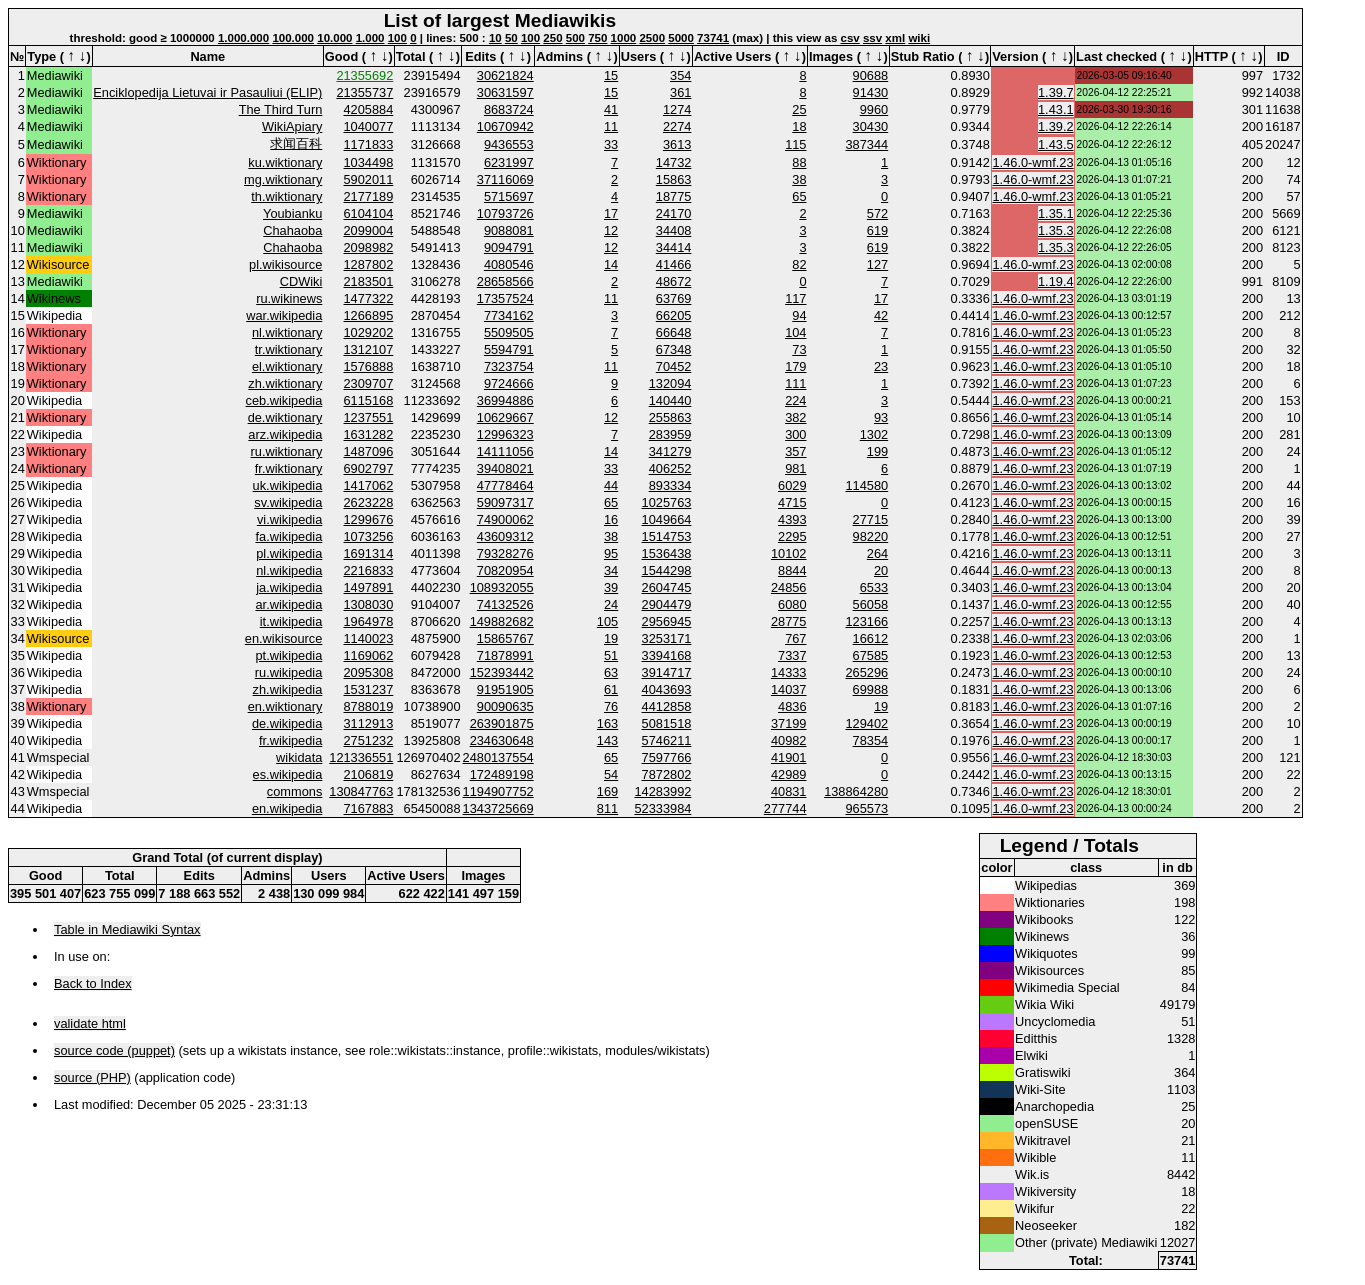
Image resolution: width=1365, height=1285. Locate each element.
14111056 (505, 451)
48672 (674, 281)
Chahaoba (292, 230)
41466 (674, 264)
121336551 (361, 757)
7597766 (667, 757)
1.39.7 (1056, 92)
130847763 (361, 791)
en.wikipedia (287, 808)
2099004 (369, 230)
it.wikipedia (291, 621)
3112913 (369, 723)
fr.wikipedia (290, 740)
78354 (871, 740)
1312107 (369, 349)
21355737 (364, 92)
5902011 (369, 179)
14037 (789, 689)
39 (611, 587)
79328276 (505, 553)
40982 (789, 740)
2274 (677, 126)
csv (850, 38)
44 (611, 485)
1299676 (369, 519)
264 (877, 553)
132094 (670, 383)
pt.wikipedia (288, 655)
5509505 (509, 332)
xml (895, 38)
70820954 (505, 570)
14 (611, 264)
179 (795, 366)
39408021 (505, 468)
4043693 (667, 689)
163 (607, 723)
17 (611, 213)
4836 (792, 706)
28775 (789, 621)
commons (294, 791)
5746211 (667, 740)
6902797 (369, 468)
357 (795, 451)
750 (597, 38)
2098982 (369, 247)
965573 (866, 808)
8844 (792, 570)
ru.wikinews (289, 298)
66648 (674, 332)
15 (611, 75)
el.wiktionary (287, 366)
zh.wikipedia (288, 689)
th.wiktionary (286, 196)
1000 (624, 38)
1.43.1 (1056, 109)
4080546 (509, 264)
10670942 (505, 126)
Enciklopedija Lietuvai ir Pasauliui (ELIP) (207, 92)
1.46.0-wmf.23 (1032, 162)
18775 (674, 196)
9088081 (509, 230)
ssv (872, 38)
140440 (670, 400)
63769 (674, 298)
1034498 (369, 162)
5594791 (509, 349)
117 (795, 298)
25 (799, 109)
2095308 (369, 672)
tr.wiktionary (289, 349)
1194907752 (498, 791)
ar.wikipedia (288, 604)
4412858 (667, 706)
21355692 (364, 75)
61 (611, 689)
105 (607, 621)
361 (680, 92)
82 (799, 264)
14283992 (662, 791)
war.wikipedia (284, 315)
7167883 (369, 808)
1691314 (369, 553)
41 (611, 109)
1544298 (667, 570)
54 (611, 774)
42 (881, 315)
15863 (674, 179)
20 (881, 570)
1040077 (369, 126)
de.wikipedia (287, 723)
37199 (789, 723)
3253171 (667, 638)
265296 (866, 672)
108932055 (502, 587)
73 (799, 349)
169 (607, 791)
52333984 (662, 808)
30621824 (505, 75)
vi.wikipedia (289, 519)
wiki (919, 38)
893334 (670, 485)
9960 (874, 109)
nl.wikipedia (289, 570)
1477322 (369, 298)
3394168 (667, 655)
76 (611, 706)
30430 (871, 126)
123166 (866, 621)
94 (799, 315)
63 (611, 672)
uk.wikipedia (288, 485)
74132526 (505, 604)
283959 (670, 434)
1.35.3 (1056, 230)
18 (799, 126)
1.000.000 (243, 38)
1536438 (667, 553)
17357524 (505, 298)
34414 (674, 247)
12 (611, 230)
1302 (874, 434)
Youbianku (292, 213)
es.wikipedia (288, 774)
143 (607, 740)
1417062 (369, 485)
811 (607, 808)
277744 (785, 808)
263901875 (502, 723)
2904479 (667, 604)
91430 (871, 92)
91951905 (505, 689)
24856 (789, 587)
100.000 (293, 38)
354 (680, 75)
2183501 (369, 281)
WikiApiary (292, 126)
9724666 (509, 383)
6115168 (369, 400)
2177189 (369, 196)
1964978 (369, 621)
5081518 (667, 723)
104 (795, 332)
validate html (90, 1023)
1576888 (369, 366)
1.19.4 (1056, 281)
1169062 (369, 655)
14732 (674, 162)
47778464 (505, 485)
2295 (792, 536)
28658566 (505, 281)
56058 (871, 604)
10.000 (334, 38)
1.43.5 (1056, 144)
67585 (871, 655)
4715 (792, 502)
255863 (670, 417)
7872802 (667, 774)
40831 (789, 791)
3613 (677, 144)
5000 (681, 38)
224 (795, 400)
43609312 (505, 536)
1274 (677, 109)
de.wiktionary (285, 417)
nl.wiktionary (287, 332)
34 (611, 570)
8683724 (509, 109)
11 (611, 126)
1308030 (369, 604)
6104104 (369, 213)
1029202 (369, 332)
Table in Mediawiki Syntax (127, 929)
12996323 (505, 434)
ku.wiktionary (285, 162)
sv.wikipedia (288, 502)
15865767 (505, 638)
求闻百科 (296, 143)
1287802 (369, 264)
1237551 (369, 417)
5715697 (509, 196)
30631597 (505, 92)
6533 (874, 587)
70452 (674, 366)
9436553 (509, 144)
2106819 (369, 774)
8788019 (369, 706)
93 (881, 417)
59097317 (505, 502)
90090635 (505, 706)
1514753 (667, 536)
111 (795, 383)
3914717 (667, 672)
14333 (789, 672)
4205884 (369, 109)
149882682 (502, 621)
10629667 (505, 417)
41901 (789, 757)
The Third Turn (281, 109)
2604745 (667, 587)
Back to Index (93, 983)
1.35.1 (1056, 213)
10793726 (505, 213)
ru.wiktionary (287, 451)
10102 (789, 553)
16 (611, 519)
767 (795, 638)
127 (877, 264)
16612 (871, 638)
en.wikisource (284, 638)
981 (795, 468)
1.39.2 (1056, 126)
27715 (871, 519)
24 (611, 604)
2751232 (369, 740)
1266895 (369, 315)
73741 (713, 38)
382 (795, 417)
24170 (674, 213)
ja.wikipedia (289, 587)
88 (799, 162)
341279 (670, 451)
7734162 (509, 315)
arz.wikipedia (285, 434)
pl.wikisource (285, 264)
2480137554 (498, 757)
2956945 (667, 621)
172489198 (502, 774)
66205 (674, 315)
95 (611, 553)
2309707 (369, 383)
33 (611, 144)
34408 (674, 230)
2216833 (369, 570)
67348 (674, 349)
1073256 (369, 536)
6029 (792, 485)
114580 (866, 485)
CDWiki (301, 281)
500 (575, 38)
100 (397, 38)
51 (611, 655)
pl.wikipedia (289, 553)
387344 (866, 144)
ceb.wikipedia (284, 400)
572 (877, 213)
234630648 (502, 740)
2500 (652, 38)
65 (799, 196)
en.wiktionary (285, 706)
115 (795, 144)
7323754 (509, 366)
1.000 (370, 38)
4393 (792, 519)
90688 (871, 75)
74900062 (505, 519)
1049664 (667, 519)
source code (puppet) (114, 1050)
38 (799, 179)
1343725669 (498, 808)
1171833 (369, 144)
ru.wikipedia (289, 672)
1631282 (369, 434)
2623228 (369, 502)
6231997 (509, 162)
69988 (871, 689)
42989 (789, 774)
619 (877, 230)
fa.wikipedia (288, 536)
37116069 (505, 179)
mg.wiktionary (283, 179)
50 (511, 38)
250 (552, 38)
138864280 (856, 791)
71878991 (505, 655)
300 (795, 434)
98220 (871, 536)
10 (495, 38)
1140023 (369, 638)
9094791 (509, 247)
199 (877, 451)
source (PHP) (92, 1077)
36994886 (505, 400)
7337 (792, 655)
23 (881, 366)
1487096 (369, 451)
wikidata (299, 757)
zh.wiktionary (285, 383)
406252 (670, 468)
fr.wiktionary (289, 468)
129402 (866, 723)
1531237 (369, 689)
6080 (792, 604)
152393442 (502, 672)
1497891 (369, 587)
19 (611, 638)
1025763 (667, 502)
